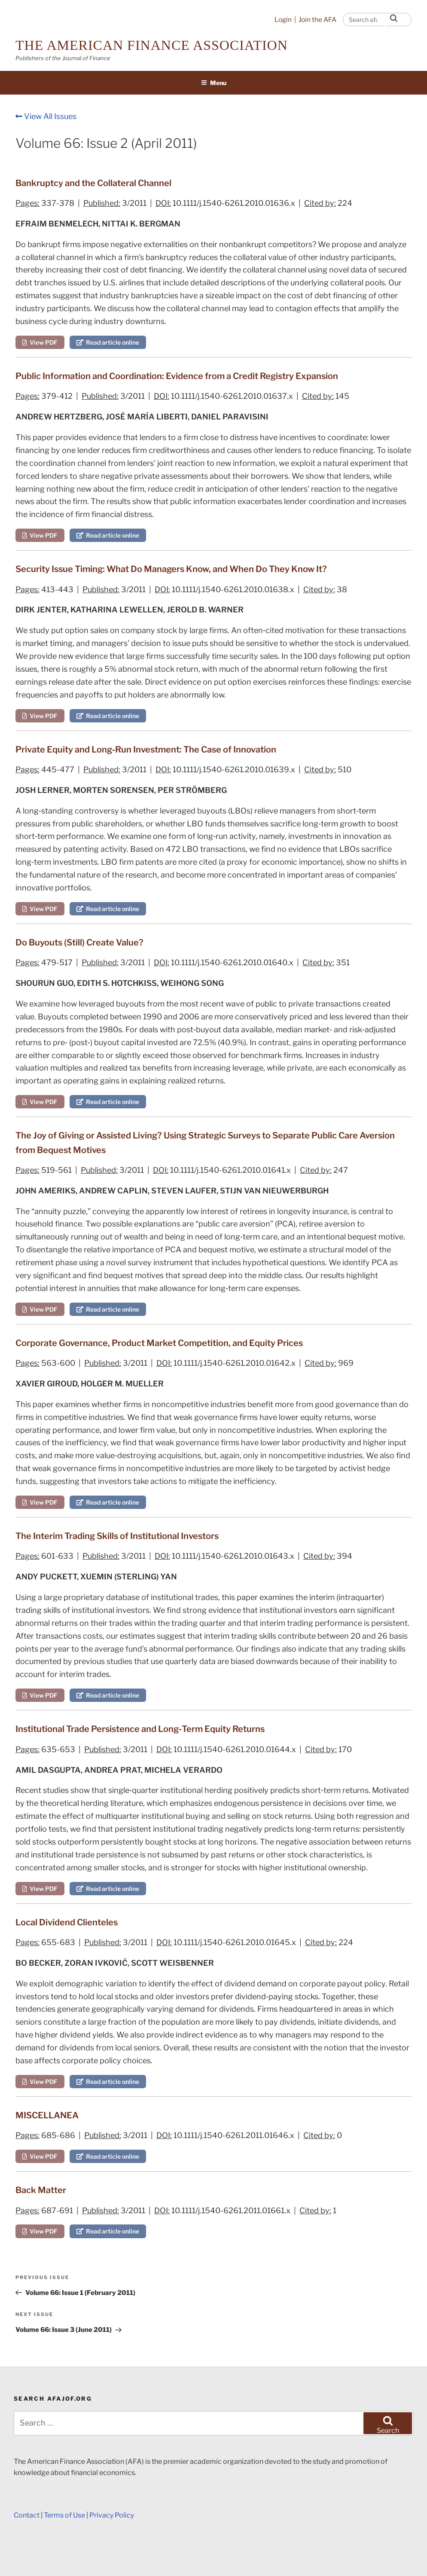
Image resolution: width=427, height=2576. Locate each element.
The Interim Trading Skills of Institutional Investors (117, 1536)
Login (283, 19)
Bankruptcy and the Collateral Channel (93, 183)
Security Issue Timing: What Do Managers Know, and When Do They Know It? (171, 569)
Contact (27, 2515)
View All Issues (45, 116)
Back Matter (40, 2190)
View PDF (40, 342)
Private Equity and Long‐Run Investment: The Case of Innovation (145, 749)
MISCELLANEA (47, 2115)
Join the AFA (317, 19)
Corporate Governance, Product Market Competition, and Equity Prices (159, 1343)
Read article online (107, 342)
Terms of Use (64, 2515)
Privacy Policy (111, 2515)
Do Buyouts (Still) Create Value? (79, 942)
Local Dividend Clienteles (66, 1922)
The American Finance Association (151, 45)
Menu (213, 82)
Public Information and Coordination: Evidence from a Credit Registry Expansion (176, 376)
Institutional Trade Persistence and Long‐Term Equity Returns (140, 1729)
